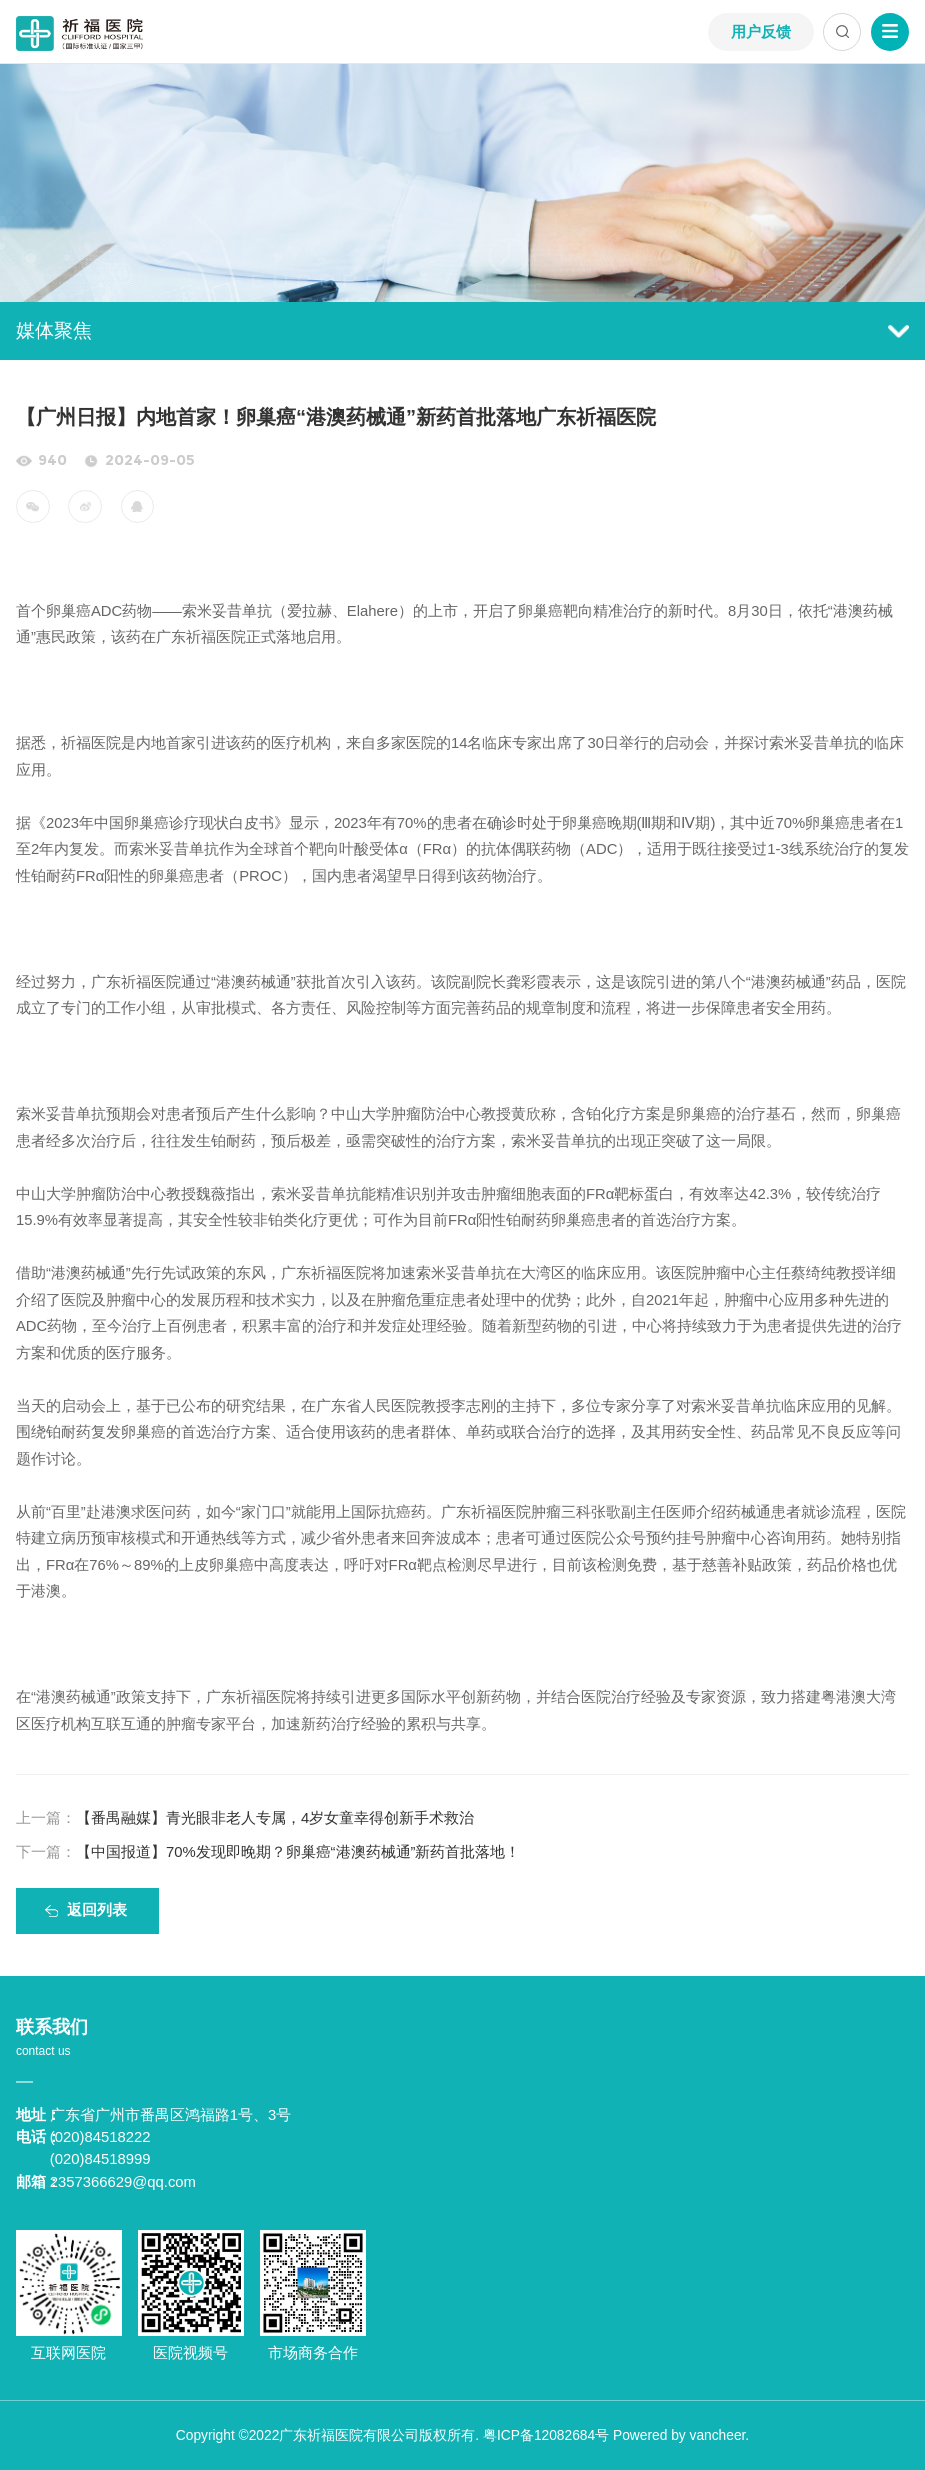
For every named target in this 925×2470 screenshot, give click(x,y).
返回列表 (97, 1910)
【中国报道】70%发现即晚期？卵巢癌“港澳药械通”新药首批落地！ (268, 1852)
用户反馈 (761, 32)
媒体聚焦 (462, 330)
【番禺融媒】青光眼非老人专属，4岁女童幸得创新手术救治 (245, 1818)
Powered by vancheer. (681, 2435)
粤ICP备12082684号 (546, 2435)
